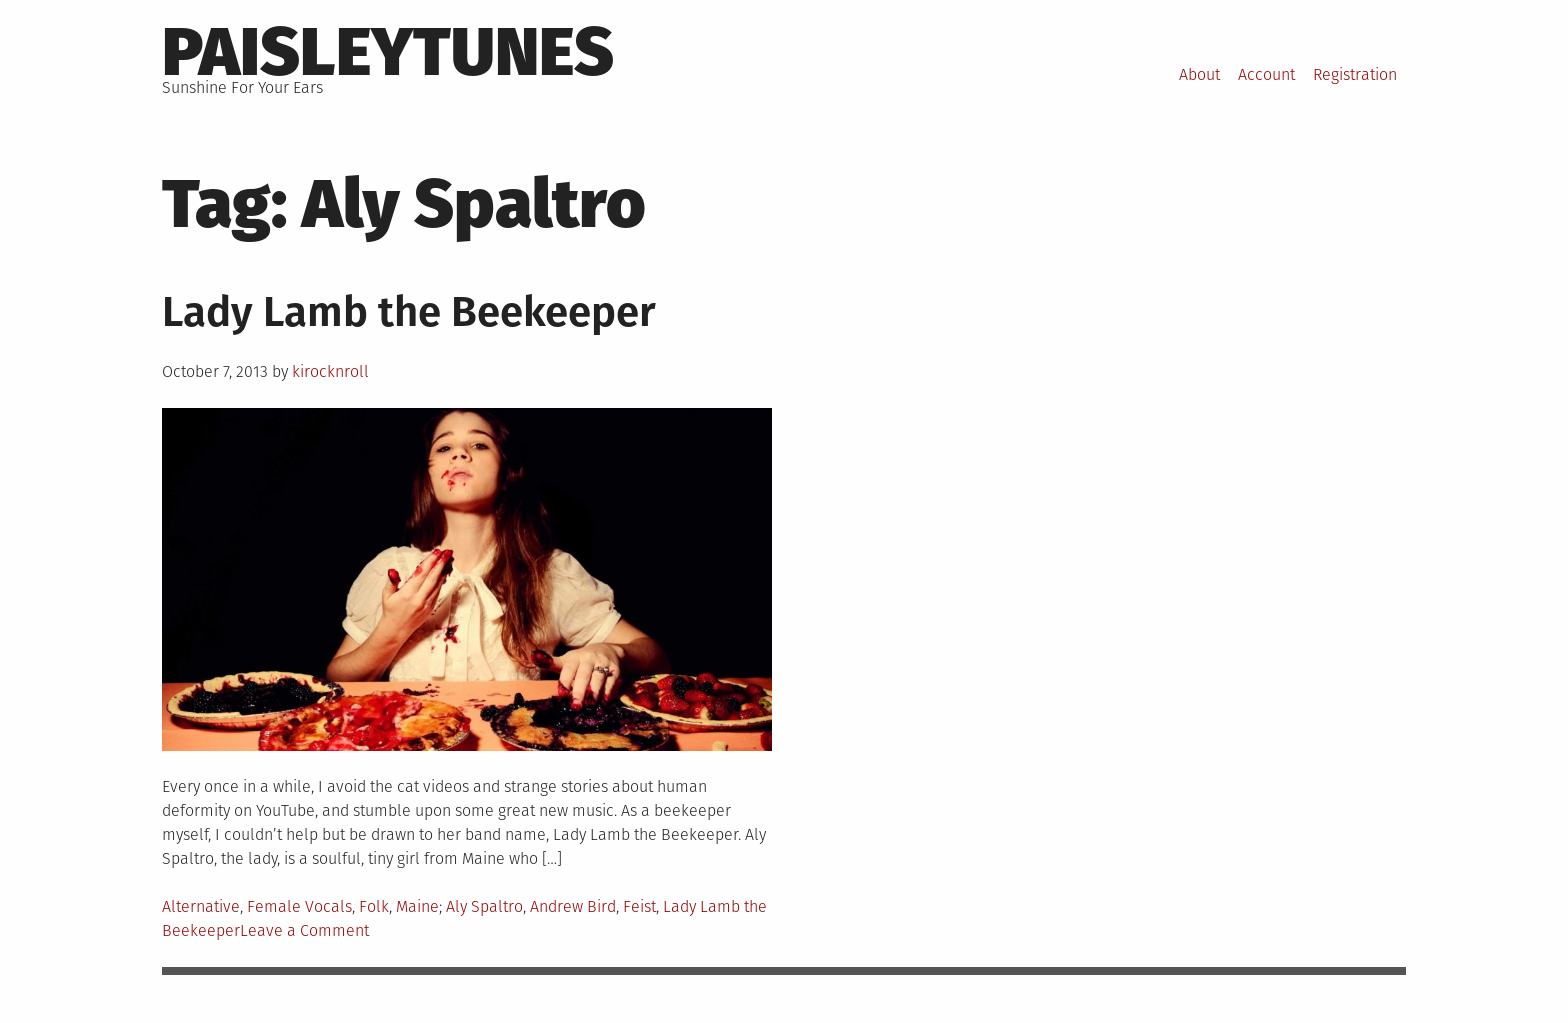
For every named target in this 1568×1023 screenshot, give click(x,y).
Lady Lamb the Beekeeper (409, 312)
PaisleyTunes (388, 52)
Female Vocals (299, 906)
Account (1266, 74)
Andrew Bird (573, 906)
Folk (374, 906)
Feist (639, 906)
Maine (417, 906)
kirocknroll (330, 371)
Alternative (201, 906)
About (1199, 74)
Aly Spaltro (484, 906)
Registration (1355, 74)
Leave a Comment (304, 930)
